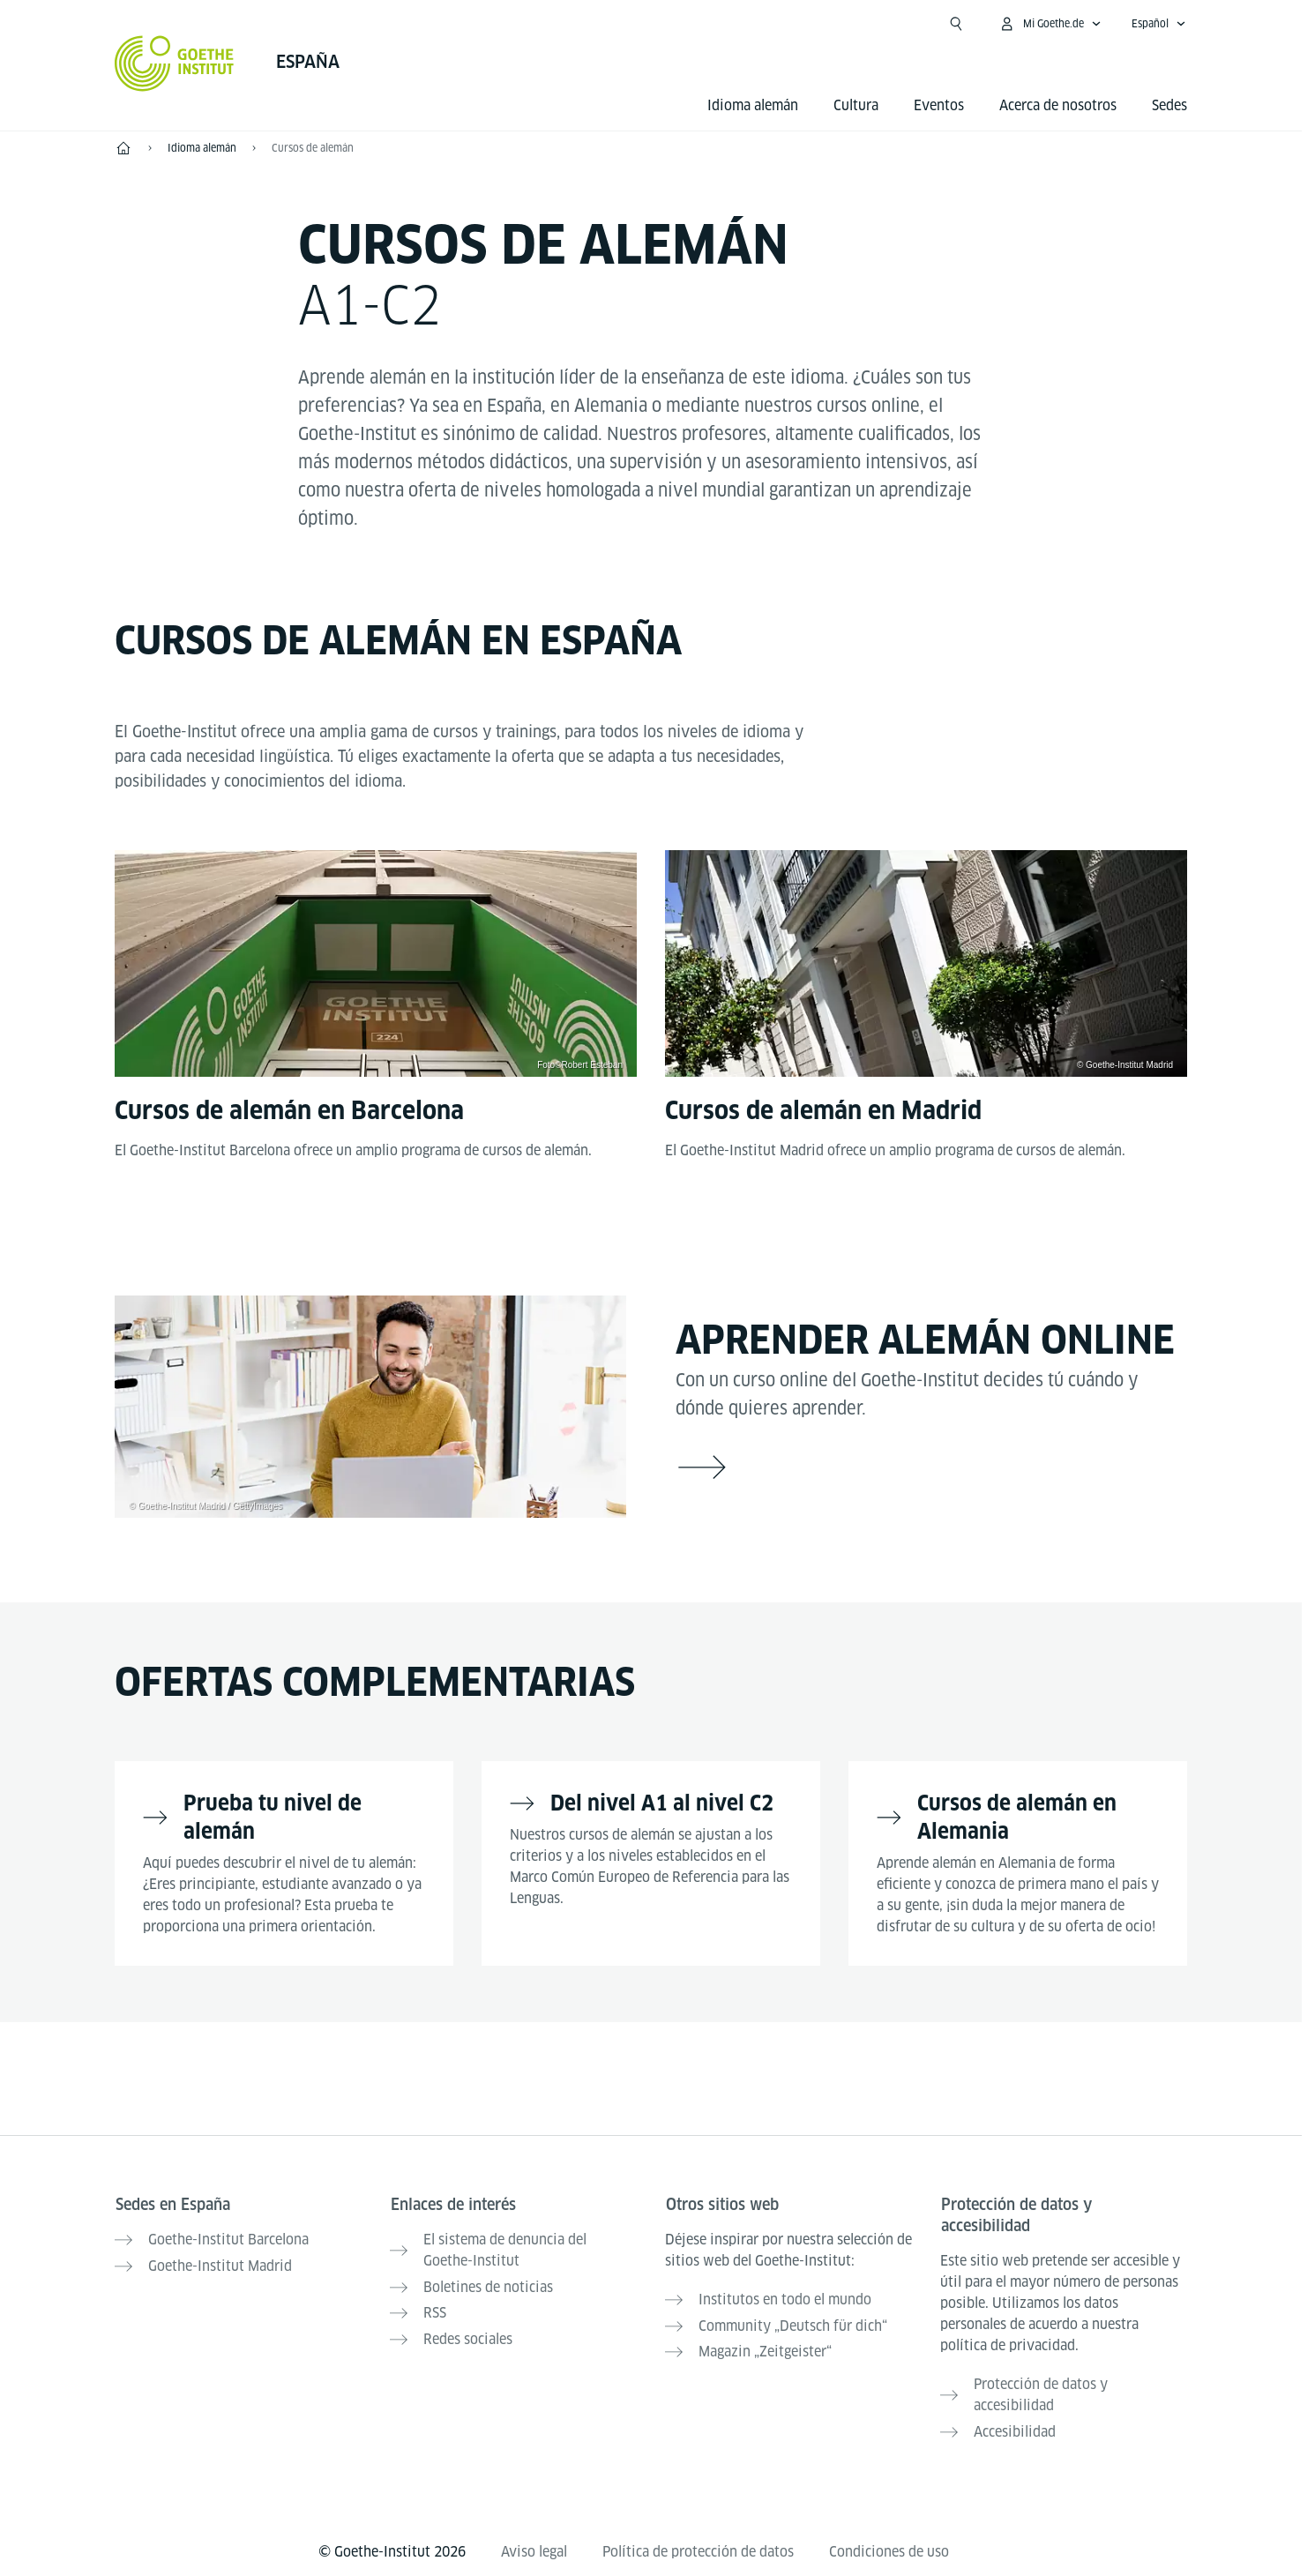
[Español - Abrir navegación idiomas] (1159, 23)
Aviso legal (534, 2548)
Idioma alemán (752, 105)
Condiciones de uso (889, 2548)
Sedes (1169, 105)
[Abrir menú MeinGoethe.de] (1049, 23)
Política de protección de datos (698, 2548)
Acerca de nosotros (1058, 105)
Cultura (855, 105)
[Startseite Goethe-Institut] (174, 63)
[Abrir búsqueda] (956, 24)
